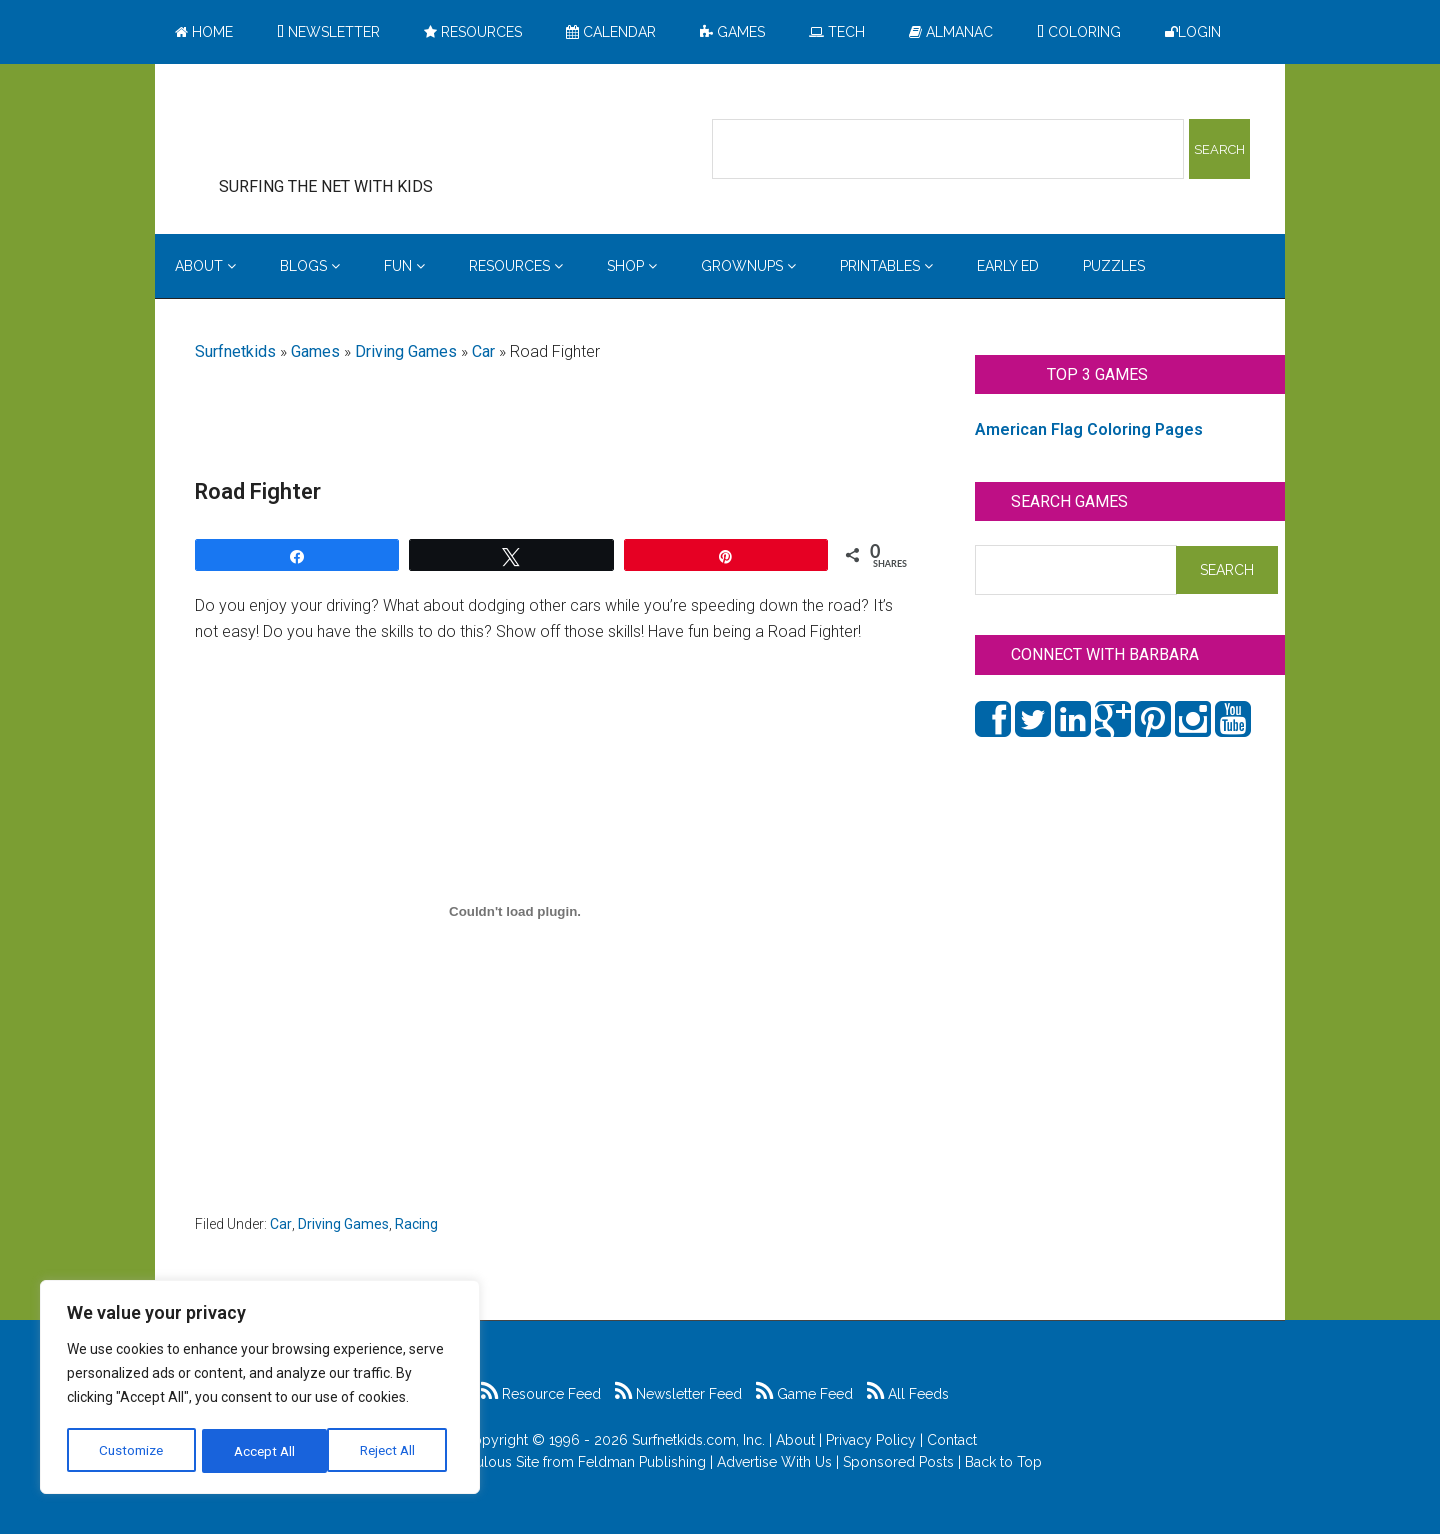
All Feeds (908, 1394)
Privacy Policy (871, 1440)
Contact (952, 1440)
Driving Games (406, 351)
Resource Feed (541, 1394)
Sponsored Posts (898, 1462)
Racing (416, 1224)
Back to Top (1003, 1462)
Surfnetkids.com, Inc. (698, 1440)
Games (315, 351)
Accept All (391, 1451)
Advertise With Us (774, 1462)
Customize (131, 1451)
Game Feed (804, 1394)
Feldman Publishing (642, 1462)
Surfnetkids (235, 351)
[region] (260, 1389)
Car (483, 351)
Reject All (262, 1451)
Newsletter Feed (678, 1394)
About (795, 1440)
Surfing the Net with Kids (357, 129)
